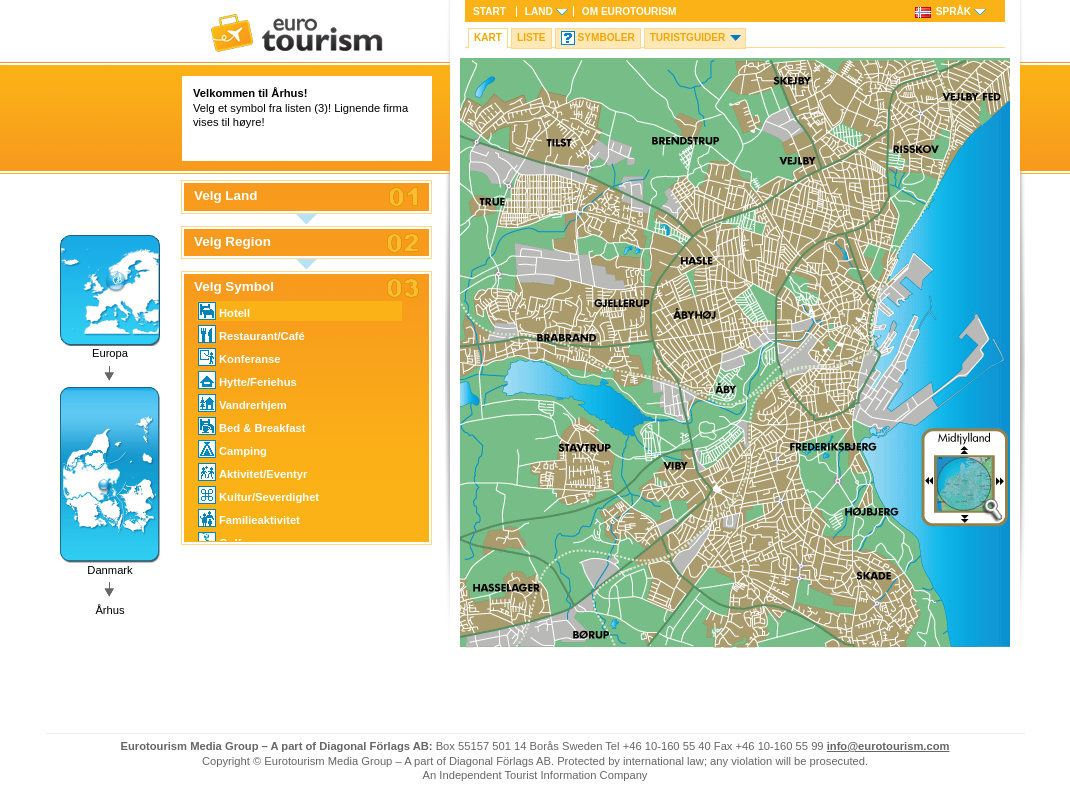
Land (539, 11)
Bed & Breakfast (251, 426)
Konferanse (239, 357)
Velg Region (232, 242)
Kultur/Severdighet (258, 495)
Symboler (606, 37)
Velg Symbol (234, 287)
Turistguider (688, 37)
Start (489, 11)
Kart (488, 37)
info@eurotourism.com (888, 746)
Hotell (224, 311)
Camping (232, 449)
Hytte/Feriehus (247, 380)
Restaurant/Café (251, 334)
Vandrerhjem (242, 403)
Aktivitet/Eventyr (252, 472)
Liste (531, 37)
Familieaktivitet (249, 518)
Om (629, 11)
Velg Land (225, 196)
